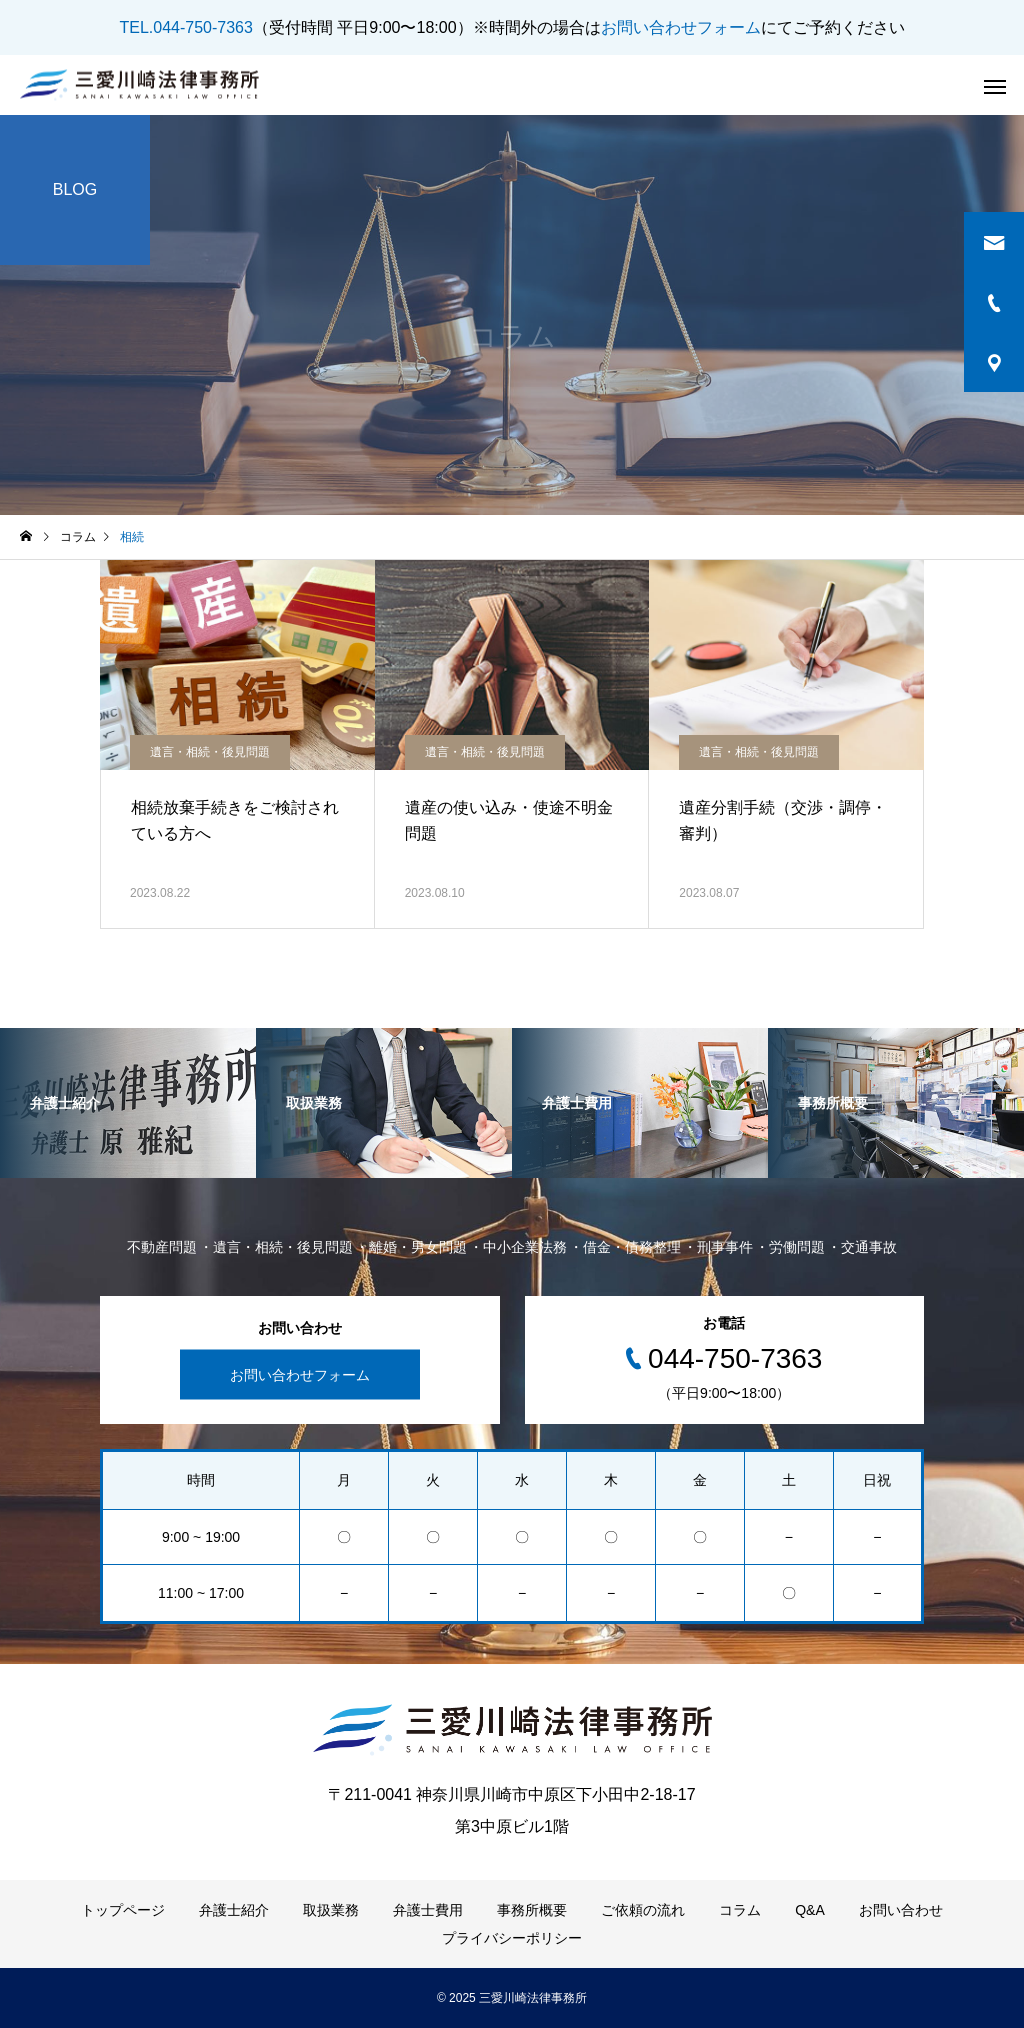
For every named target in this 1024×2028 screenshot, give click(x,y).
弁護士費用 (428, 1910)
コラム (740, 1910)
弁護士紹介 (234, 1910)
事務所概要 (532, 1910)
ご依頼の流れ (643, 1910)
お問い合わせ (901, 1910)
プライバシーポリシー (512, 1938)
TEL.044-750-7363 (185, 27)
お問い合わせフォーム (681, 27)
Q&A (810, 1910)
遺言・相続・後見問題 (210, 752)
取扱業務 (331, 1910)
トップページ (123, 1910)
